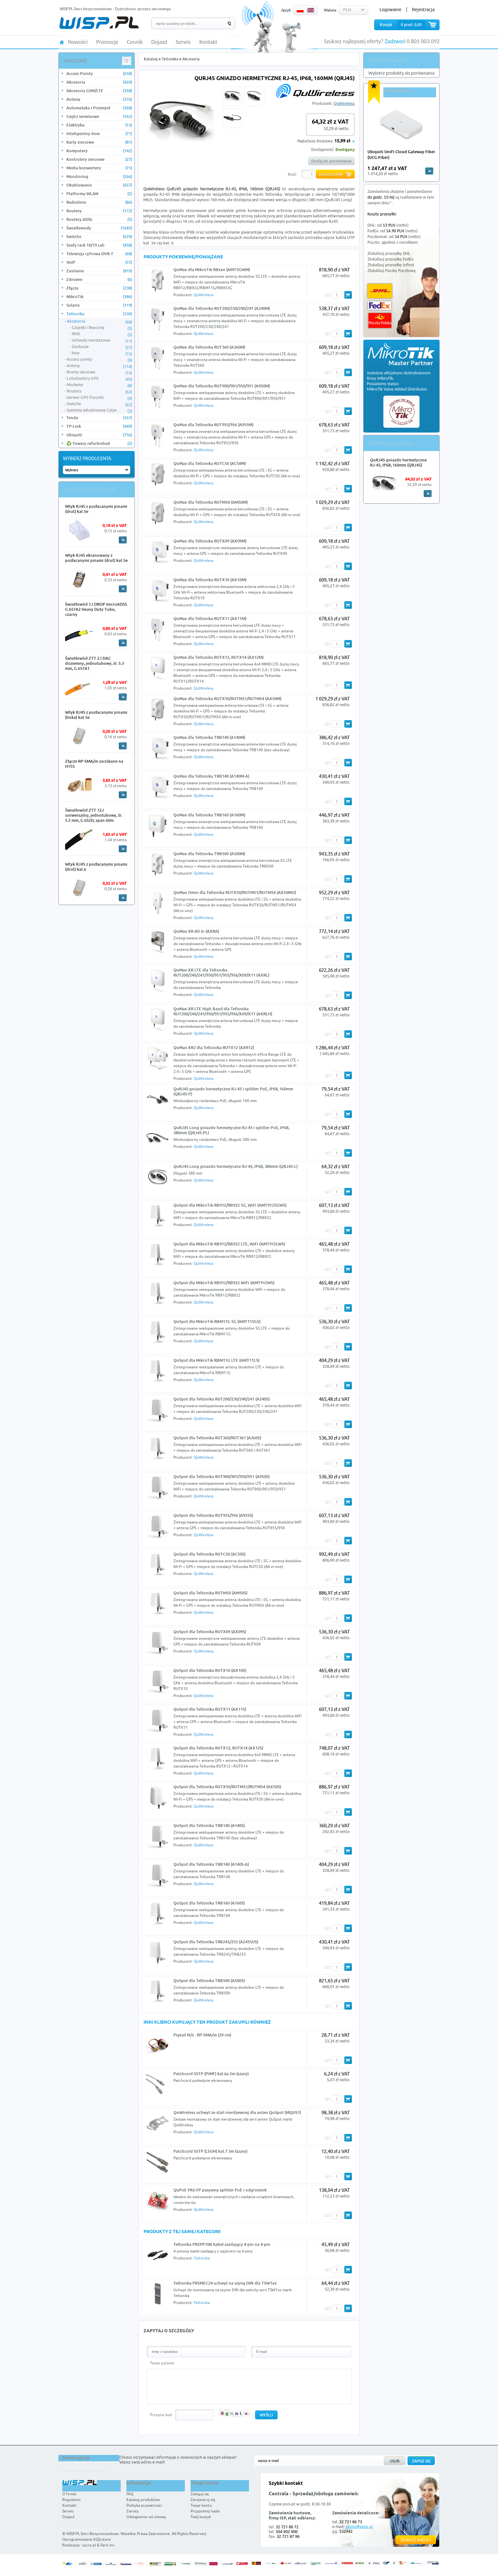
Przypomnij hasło (205, 2511)
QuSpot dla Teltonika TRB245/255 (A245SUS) (215, 1941)
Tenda (99, 417)
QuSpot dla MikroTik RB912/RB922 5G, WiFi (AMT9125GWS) (229, 1205)
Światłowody (99, 227)
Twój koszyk (201, 2516)
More (123, 539)
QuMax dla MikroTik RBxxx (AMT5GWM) (211, 269)
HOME (62, 41)
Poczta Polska (379, 320)
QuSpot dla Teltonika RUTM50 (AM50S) (210, 1592)
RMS (102, 334)
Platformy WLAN (99, 193)
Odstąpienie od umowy (146, 2516)
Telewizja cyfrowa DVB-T (99, 253)
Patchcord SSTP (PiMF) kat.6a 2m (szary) (211, 2073)
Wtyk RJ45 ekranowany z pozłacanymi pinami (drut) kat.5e (96, 558)
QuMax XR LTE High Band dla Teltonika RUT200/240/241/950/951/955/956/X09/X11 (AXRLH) (222, 1011)
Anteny (99, 99)
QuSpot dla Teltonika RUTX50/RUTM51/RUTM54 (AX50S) (227, 1786)
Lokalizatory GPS (99, 378)
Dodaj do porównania (331, 160)
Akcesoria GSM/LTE (99, 90)
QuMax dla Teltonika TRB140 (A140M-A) (211, 776)
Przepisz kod (161, 2414)
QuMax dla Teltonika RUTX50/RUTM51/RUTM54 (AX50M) (227, 698)
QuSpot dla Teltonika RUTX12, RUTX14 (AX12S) (218, 1747)
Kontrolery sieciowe (99, 159)
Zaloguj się (200, 2493)
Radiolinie (99, 202)
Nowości (78, 42)
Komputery (99, 150)
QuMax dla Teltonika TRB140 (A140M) (209, 737)
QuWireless (344, 103)
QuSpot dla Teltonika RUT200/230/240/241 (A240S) (221, 1398)
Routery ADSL (99, 219)
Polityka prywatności (144, 2505)
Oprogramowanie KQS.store (86, 2539)
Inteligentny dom (99, 133)
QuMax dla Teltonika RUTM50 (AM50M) (210, 502)
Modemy (99, 385)
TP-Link (99, 426)
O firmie (69, 2493)
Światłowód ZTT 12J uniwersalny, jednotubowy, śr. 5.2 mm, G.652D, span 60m (93, 815)
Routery (99, 210)
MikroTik (99, 296)
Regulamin (71, 2499)
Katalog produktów (143, 2499)
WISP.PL (98, 22)
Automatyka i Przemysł (99, 107)
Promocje (107, 42)
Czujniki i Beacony (102, 328)
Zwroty (132, 2511)
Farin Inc (107, 2545)
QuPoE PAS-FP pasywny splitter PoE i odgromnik (220, 2189)
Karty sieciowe (99, 142)
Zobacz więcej (415, 2539)
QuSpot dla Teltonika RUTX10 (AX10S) (209, 1670)
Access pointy (99, 359)
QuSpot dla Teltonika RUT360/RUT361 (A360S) (217, 1437)
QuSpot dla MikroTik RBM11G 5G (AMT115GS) (216, 1321)
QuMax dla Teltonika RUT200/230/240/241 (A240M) (221, 308)
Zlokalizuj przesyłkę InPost (390, 265)
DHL (379, 291)
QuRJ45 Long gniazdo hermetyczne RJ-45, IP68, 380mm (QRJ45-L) (235, 1166)
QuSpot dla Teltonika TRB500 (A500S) (209, 1980)
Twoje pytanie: (162, 2363)
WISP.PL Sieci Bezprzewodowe (92, 2533)
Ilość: (292, 174)
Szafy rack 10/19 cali (99, 245)
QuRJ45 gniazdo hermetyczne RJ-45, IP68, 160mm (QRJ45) (398, 462)
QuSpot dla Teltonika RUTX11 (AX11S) (209, 1709)
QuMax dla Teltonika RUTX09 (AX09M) (209, 540)
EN (310, 10)
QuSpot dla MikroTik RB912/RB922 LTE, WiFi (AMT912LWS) (229, 1243)
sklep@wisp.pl (359, 2526)
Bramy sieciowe (99, 372)
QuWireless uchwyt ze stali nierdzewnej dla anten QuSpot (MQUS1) (237, 2112)
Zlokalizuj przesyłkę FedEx (390, 259)
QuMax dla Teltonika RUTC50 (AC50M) (209, 463)
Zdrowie (99, 279)
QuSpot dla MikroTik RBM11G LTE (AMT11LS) (216, 1360)
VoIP (99, 262)
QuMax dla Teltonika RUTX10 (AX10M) (209, 579)
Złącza (99, 287)
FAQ (129, 2493)
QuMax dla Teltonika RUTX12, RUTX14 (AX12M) (218, 657)
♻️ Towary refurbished (99, 443)
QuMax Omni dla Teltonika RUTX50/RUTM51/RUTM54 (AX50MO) (234, 892)
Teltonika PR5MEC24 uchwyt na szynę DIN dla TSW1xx (225, 2283)
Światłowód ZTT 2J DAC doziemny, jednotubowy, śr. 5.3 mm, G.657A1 (94, 663)
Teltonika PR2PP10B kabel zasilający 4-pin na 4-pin (221, 2244)
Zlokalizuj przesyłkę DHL (388, 253)
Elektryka (99, 124)
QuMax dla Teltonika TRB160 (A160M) (209, 814)
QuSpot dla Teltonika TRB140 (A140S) (209, 1825)
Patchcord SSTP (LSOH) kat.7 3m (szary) (210, 2151)
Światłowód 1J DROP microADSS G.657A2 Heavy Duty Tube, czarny (96, 609)
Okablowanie (99, 184)
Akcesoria (99, 82)
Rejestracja (423, 9)
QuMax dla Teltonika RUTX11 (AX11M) (209, 618)
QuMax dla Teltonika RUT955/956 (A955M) (213, 424)
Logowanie (390, 9)
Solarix (99, 305)
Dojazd (159, 42)
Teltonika (99, 313)
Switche (99, 236)
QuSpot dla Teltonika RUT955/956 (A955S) (213, 1515)
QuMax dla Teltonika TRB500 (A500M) (209, 853)
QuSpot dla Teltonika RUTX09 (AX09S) (209, 1631)
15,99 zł (342, 141)
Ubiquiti (99, 434)
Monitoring (99, 176)
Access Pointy (99, 73)
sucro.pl (89, 2545)
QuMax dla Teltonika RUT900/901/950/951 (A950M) (221, 385)
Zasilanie (99, 270)
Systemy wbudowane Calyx (99, 410)
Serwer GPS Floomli (99, 397)
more (429, 170)
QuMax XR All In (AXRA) (196, 931)
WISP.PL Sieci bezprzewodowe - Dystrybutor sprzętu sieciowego (115, 8)
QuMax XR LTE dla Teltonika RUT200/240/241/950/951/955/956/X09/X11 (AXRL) (221, 972)
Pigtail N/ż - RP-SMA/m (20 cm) (202, 2034)
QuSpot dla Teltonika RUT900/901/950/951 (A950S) (221, 1476)
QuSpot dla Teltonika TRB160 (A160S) (209, 1902)
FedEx (379, 305)
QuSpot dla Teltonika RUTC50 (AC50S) (209, 1554)
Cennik (135, 42)
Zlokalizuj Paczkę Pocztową (391, 270)
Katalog (151, 59)
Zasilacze (102, 347)
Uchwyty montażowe (102, 340)
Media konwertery (99, 167)
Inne (102, 353)
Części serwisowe (99, 116)
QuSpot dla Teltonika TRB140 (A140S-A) (211, 1864)
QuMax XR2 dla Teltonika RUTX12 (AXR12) (213, 1047)
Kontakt (208, 42)
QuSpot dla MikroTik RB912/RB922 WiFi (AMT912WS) (223, 1282)
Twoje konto (201, 2505)
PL (300, 10)
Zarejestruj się (203, 2499)
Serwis (183, 42)
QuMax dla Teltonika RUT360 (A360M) (209, 347)
